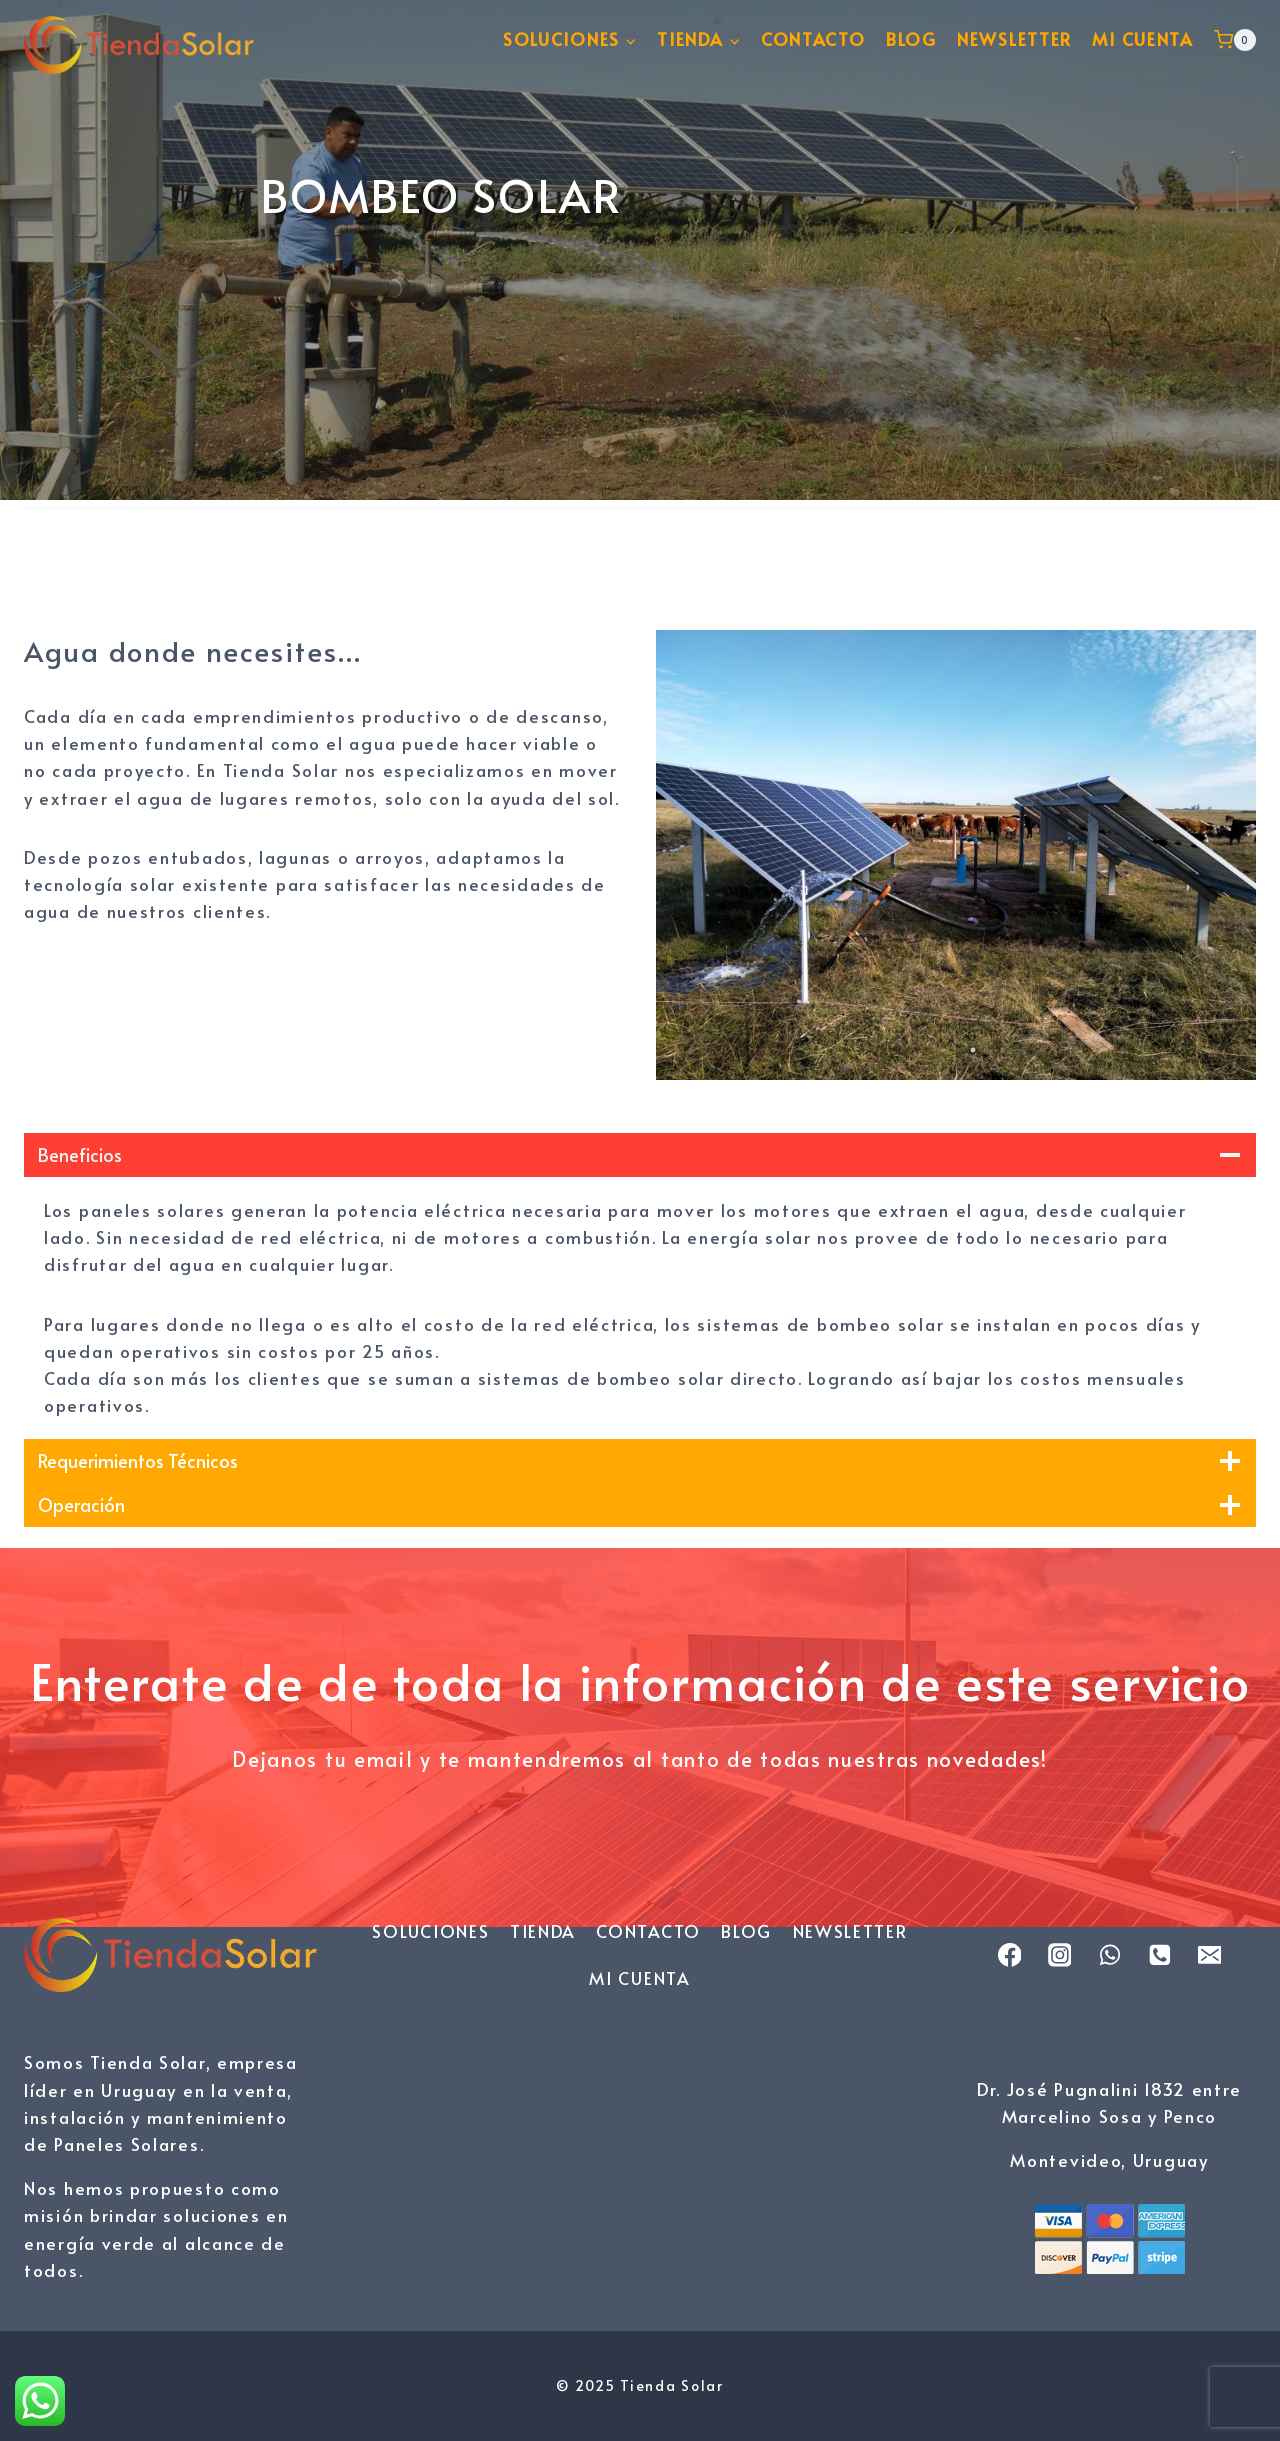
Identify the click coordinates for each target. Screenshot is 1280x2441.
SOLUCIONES (430, 1931)
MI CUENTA (1142, 39)
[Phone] (1160, 1955)
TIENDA (543, 1931)
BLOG (911, 39)
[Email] (1210, 1955)
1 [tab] (943, 1050)
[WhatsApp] (1110, 1955)
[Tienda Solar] (139, 40)
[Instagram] (1060, 1955)
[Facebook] (1010, 1955)
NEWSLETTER (1014, 39)
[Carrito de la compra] (1235, 39)
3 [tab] (1003, 1050)
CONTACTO (813, 39)
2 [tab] (973, 1050)
